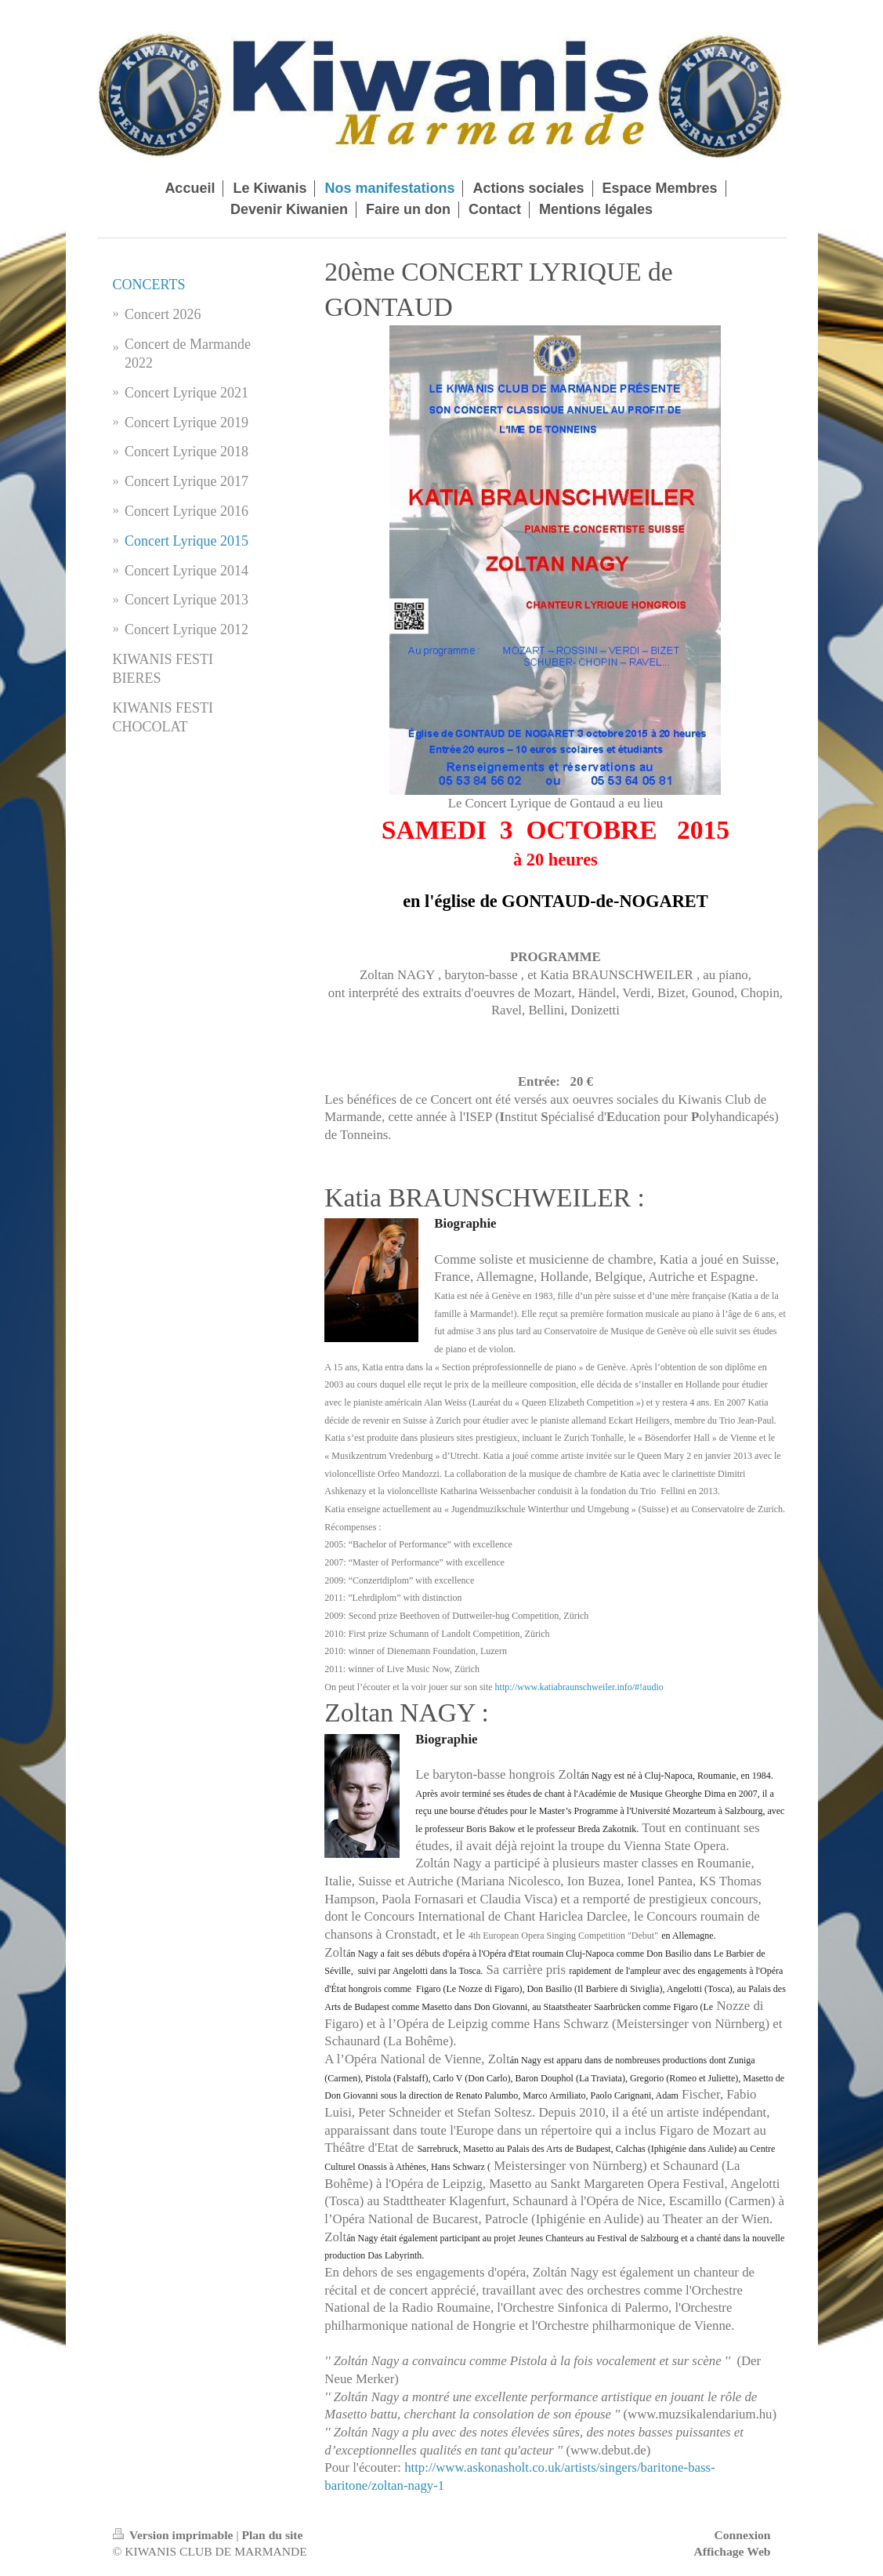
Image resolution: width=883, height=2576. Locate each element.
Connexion (743, 2535)
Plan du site (271, 2535)
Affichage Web (731, 2551)
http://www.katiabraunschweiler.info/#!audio (579, 1687)
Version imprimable (175, 2535)
